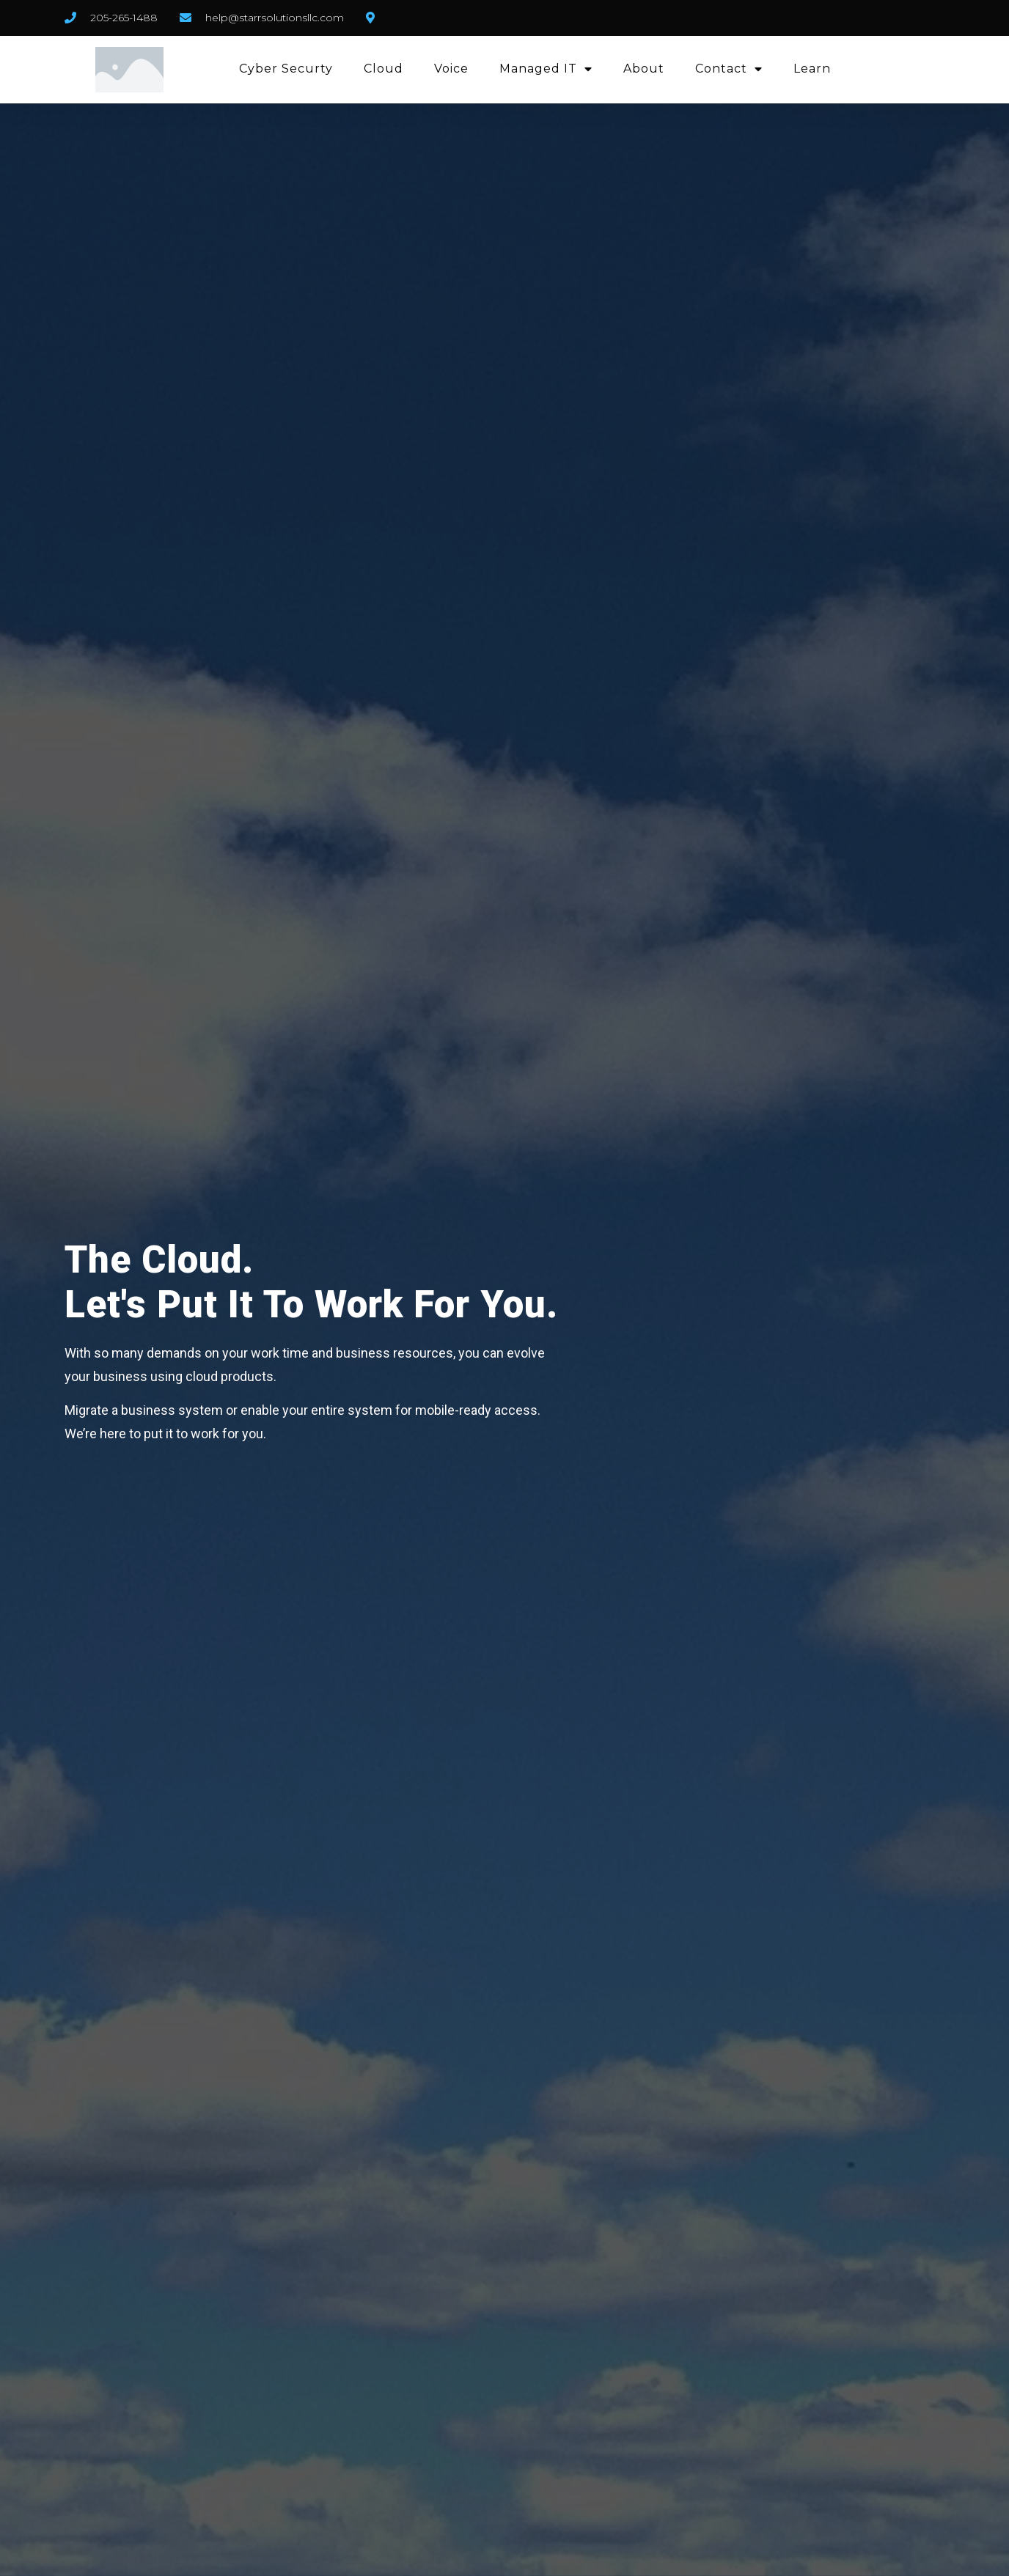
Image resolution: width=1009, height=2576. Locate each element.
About (643, 69)
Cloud (383, 69)
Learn (812, 69)
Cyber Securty (286, 69)
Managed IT (545, 69)
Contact (729, 69)
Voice (451, 69)
